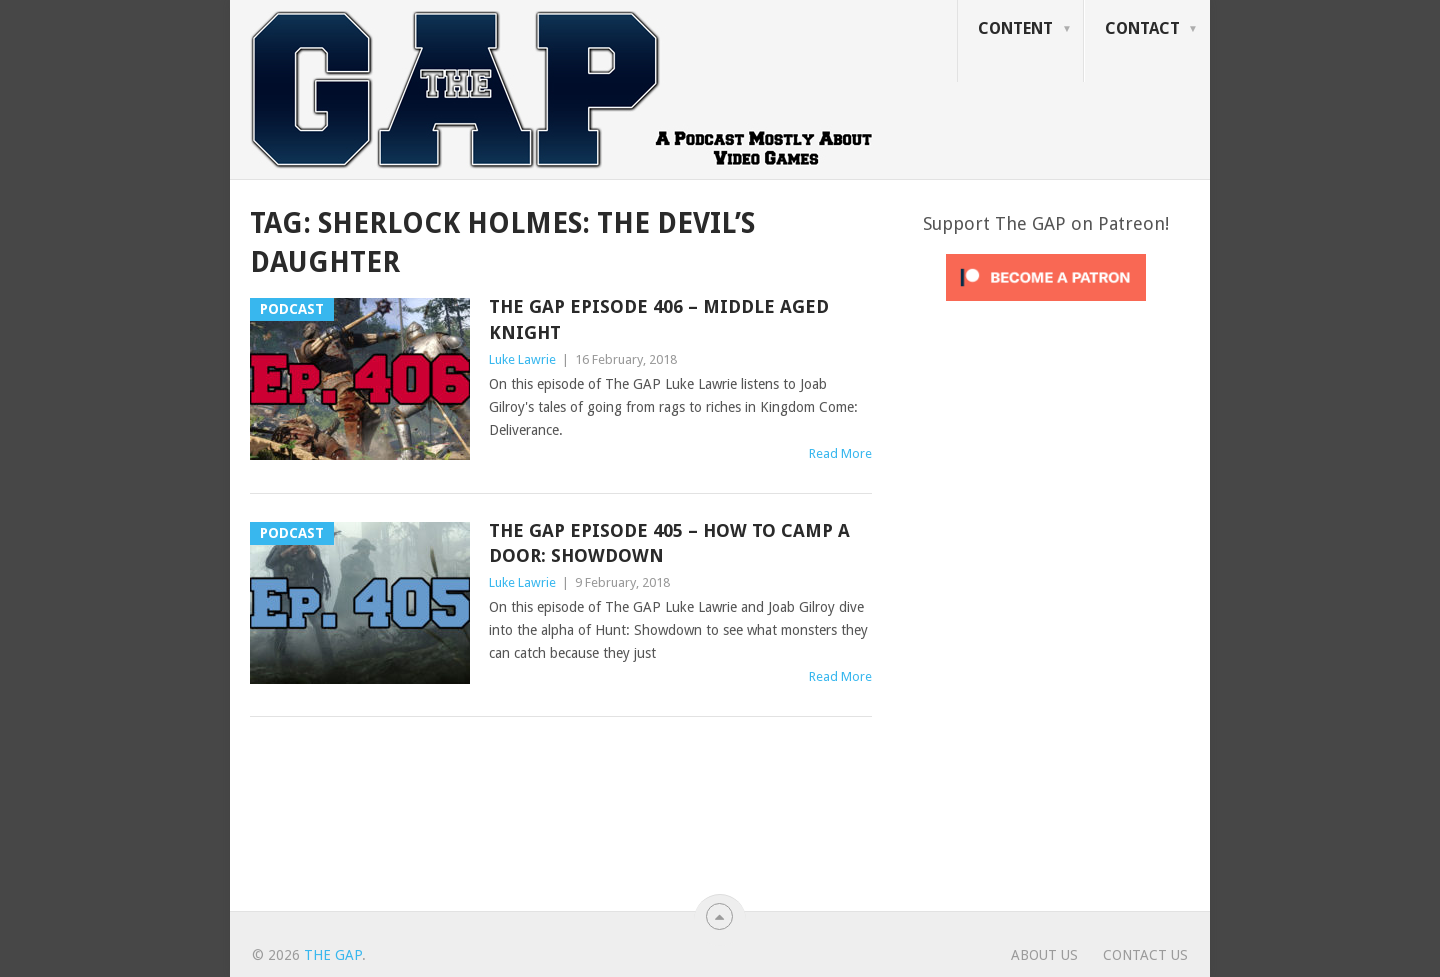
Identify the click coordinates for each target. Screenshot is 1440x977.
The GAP (333, 955)
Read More (840, 453)
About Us (1044, 955)
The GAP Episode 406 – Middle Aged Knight (659, 319)
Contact (1142, 28)
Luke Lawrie (522, 359)
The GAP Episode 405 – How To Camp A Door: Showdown (669, 543)
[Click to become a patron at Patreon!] (1046, 306)
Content (1015, 28)
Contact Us (1145, 955)
